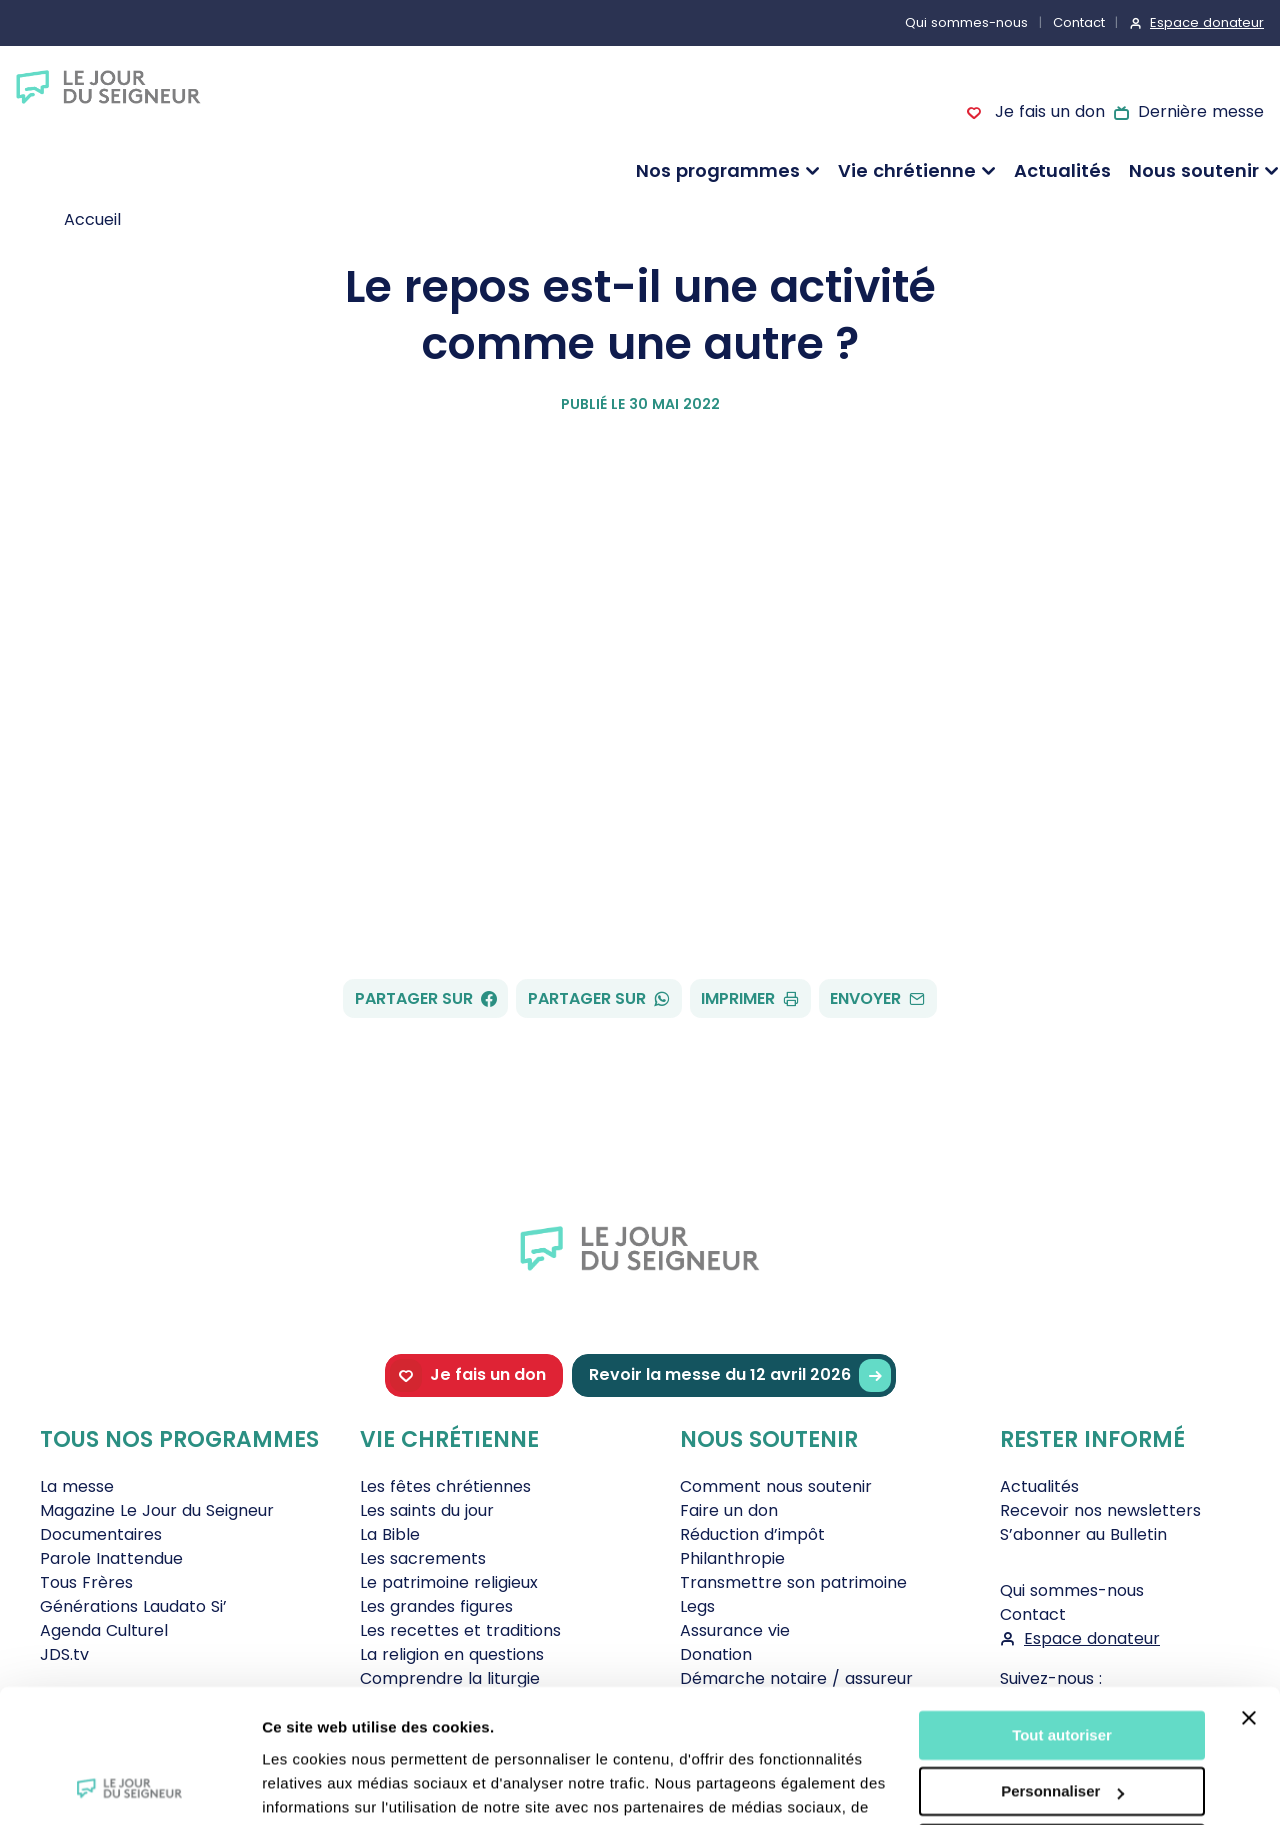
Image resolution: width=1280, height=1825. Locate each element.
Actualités (1062, 170)
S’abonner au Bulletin (1083, 1534)
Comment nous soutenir (776, 1486)
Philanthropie (732, 1558)
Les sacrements (423, 1558)
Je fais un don (1047, 111)
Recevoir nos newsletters (1100, 1510)
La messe (77, 1486)
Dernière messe (1201, 111)
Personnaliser (1062, 1666)
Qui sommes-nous (966, 22)
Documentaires (101, 1534)
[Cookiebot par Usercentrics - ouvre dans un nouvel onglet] (129, 1786)
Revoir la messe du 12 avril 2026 (740, 1375)
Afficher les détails (329, 1785)
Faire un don (729, 1510)
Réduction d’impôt (752, 1534)
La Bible (390, 1534)
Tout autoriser (1062, 1610)
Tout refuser (1062, 1723)
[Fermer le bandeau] (1249, 1593)
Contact (1079, 22)
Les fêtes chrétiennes (445, 1486)
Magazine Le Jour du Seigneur (157, 1510)
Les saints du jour (427, 1510)
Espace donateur (1207, 22)
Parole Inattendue (111, 1558)
